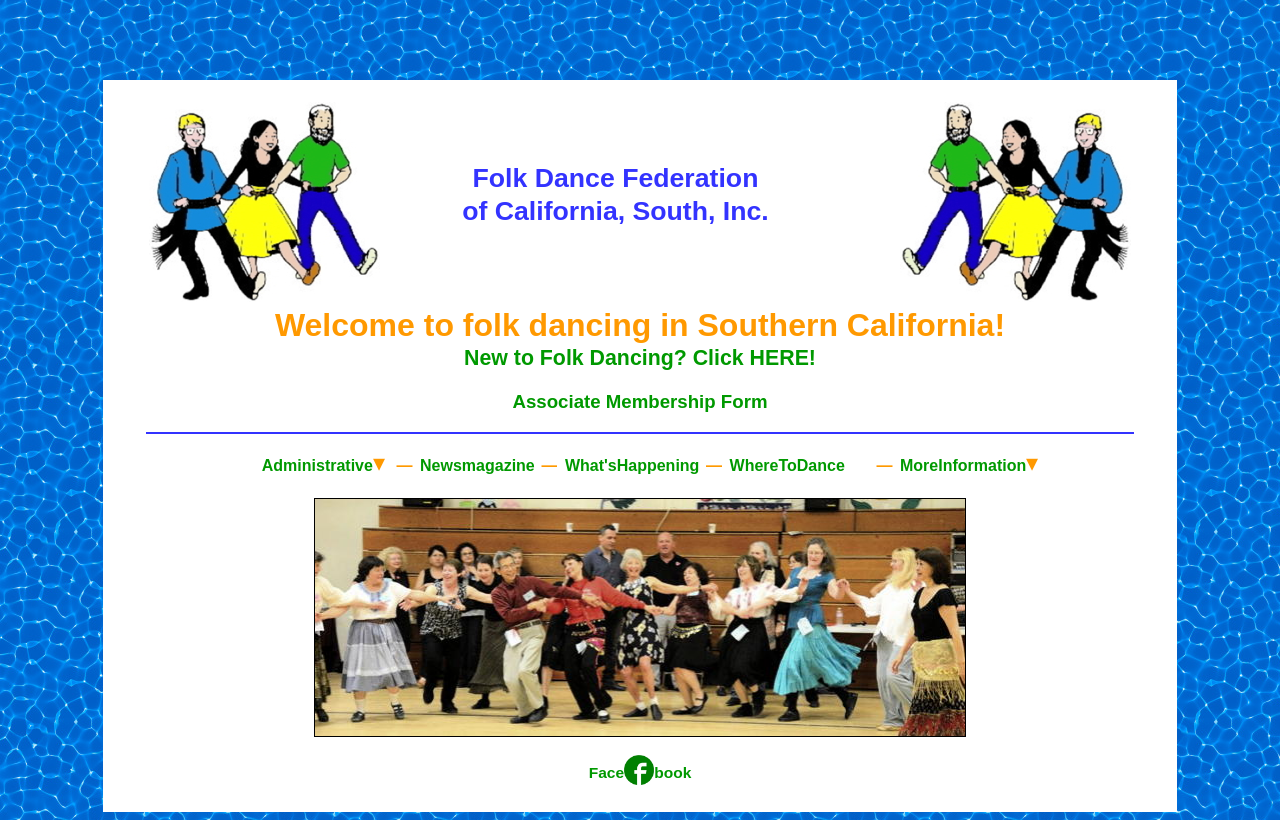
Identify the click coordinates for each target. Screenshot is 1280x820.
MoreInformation (967, 462)
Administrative (323, 462)
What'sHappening (629, 465)
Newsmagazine (475, 465)
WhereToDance (785, 465)
